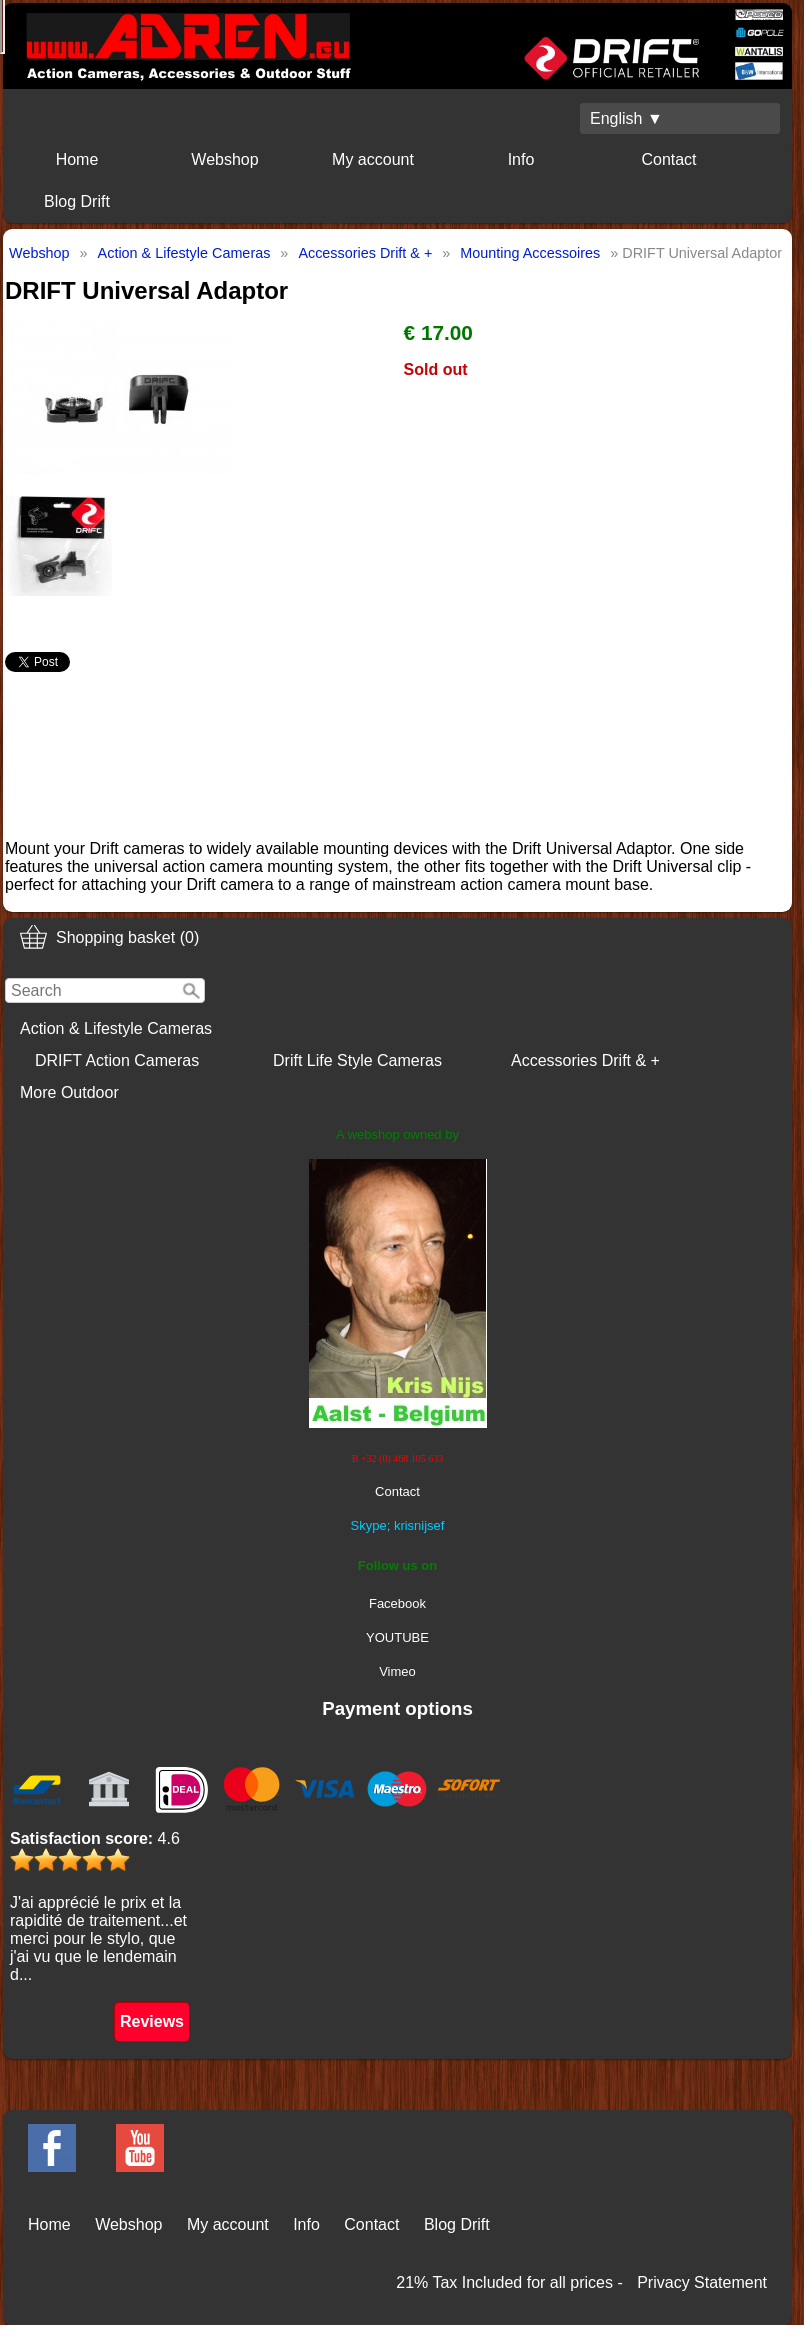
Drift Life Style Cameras (357, 1060)
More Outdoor (69, 1092)
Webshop (224, 159)
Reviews (152, 2021)
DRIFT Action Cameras (117, 1060)
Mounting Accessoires (530, 253)
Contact (668, 159)
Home (77, 159)
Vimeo (397, 1671)
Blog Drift (77, 201)
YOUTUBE (397, 1637)
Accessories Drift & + (585, 1060)
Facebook (397, 1603)
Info (521, 159)
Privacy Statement (702, 2282)
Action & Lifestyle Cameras (116, 1028)
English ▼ (626, 118)
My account (373, 159)
